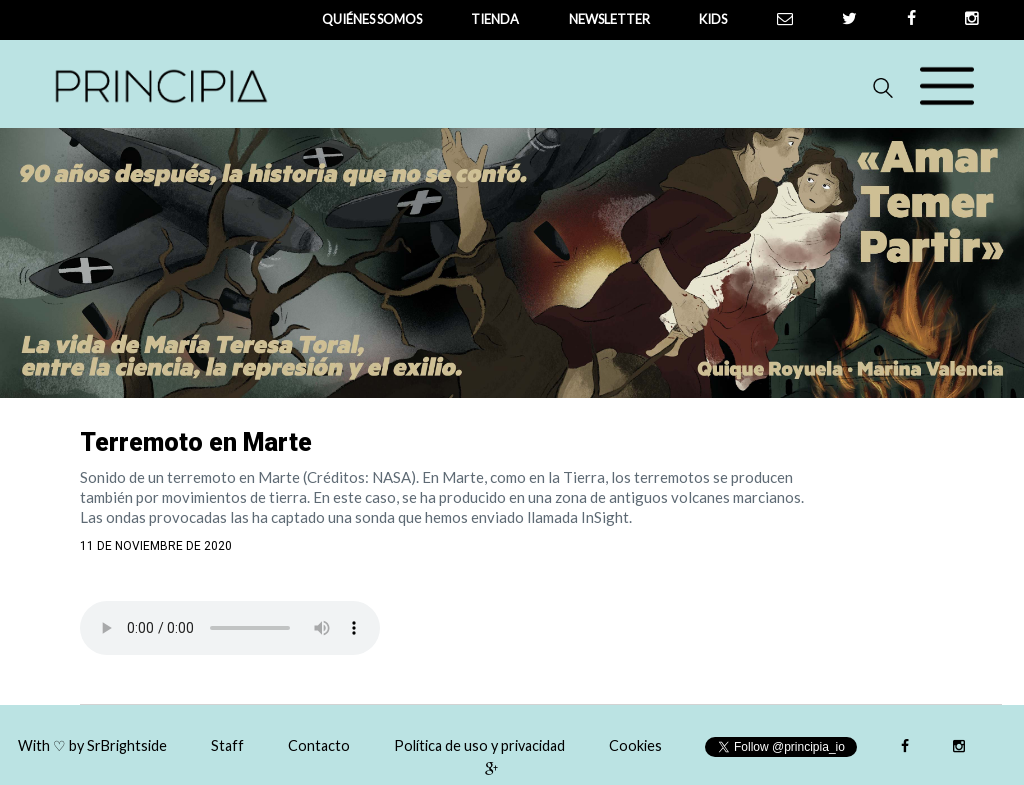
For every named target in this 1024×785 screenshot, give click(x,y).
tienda (495, 19)
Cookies (635, 745)
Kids (713, 19)
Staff (227, 745)
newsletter (609, 19)
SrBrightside (127, 745)
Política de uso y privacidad (479, 745)
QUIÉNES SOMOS (372, 19)
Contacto (319, 745)
